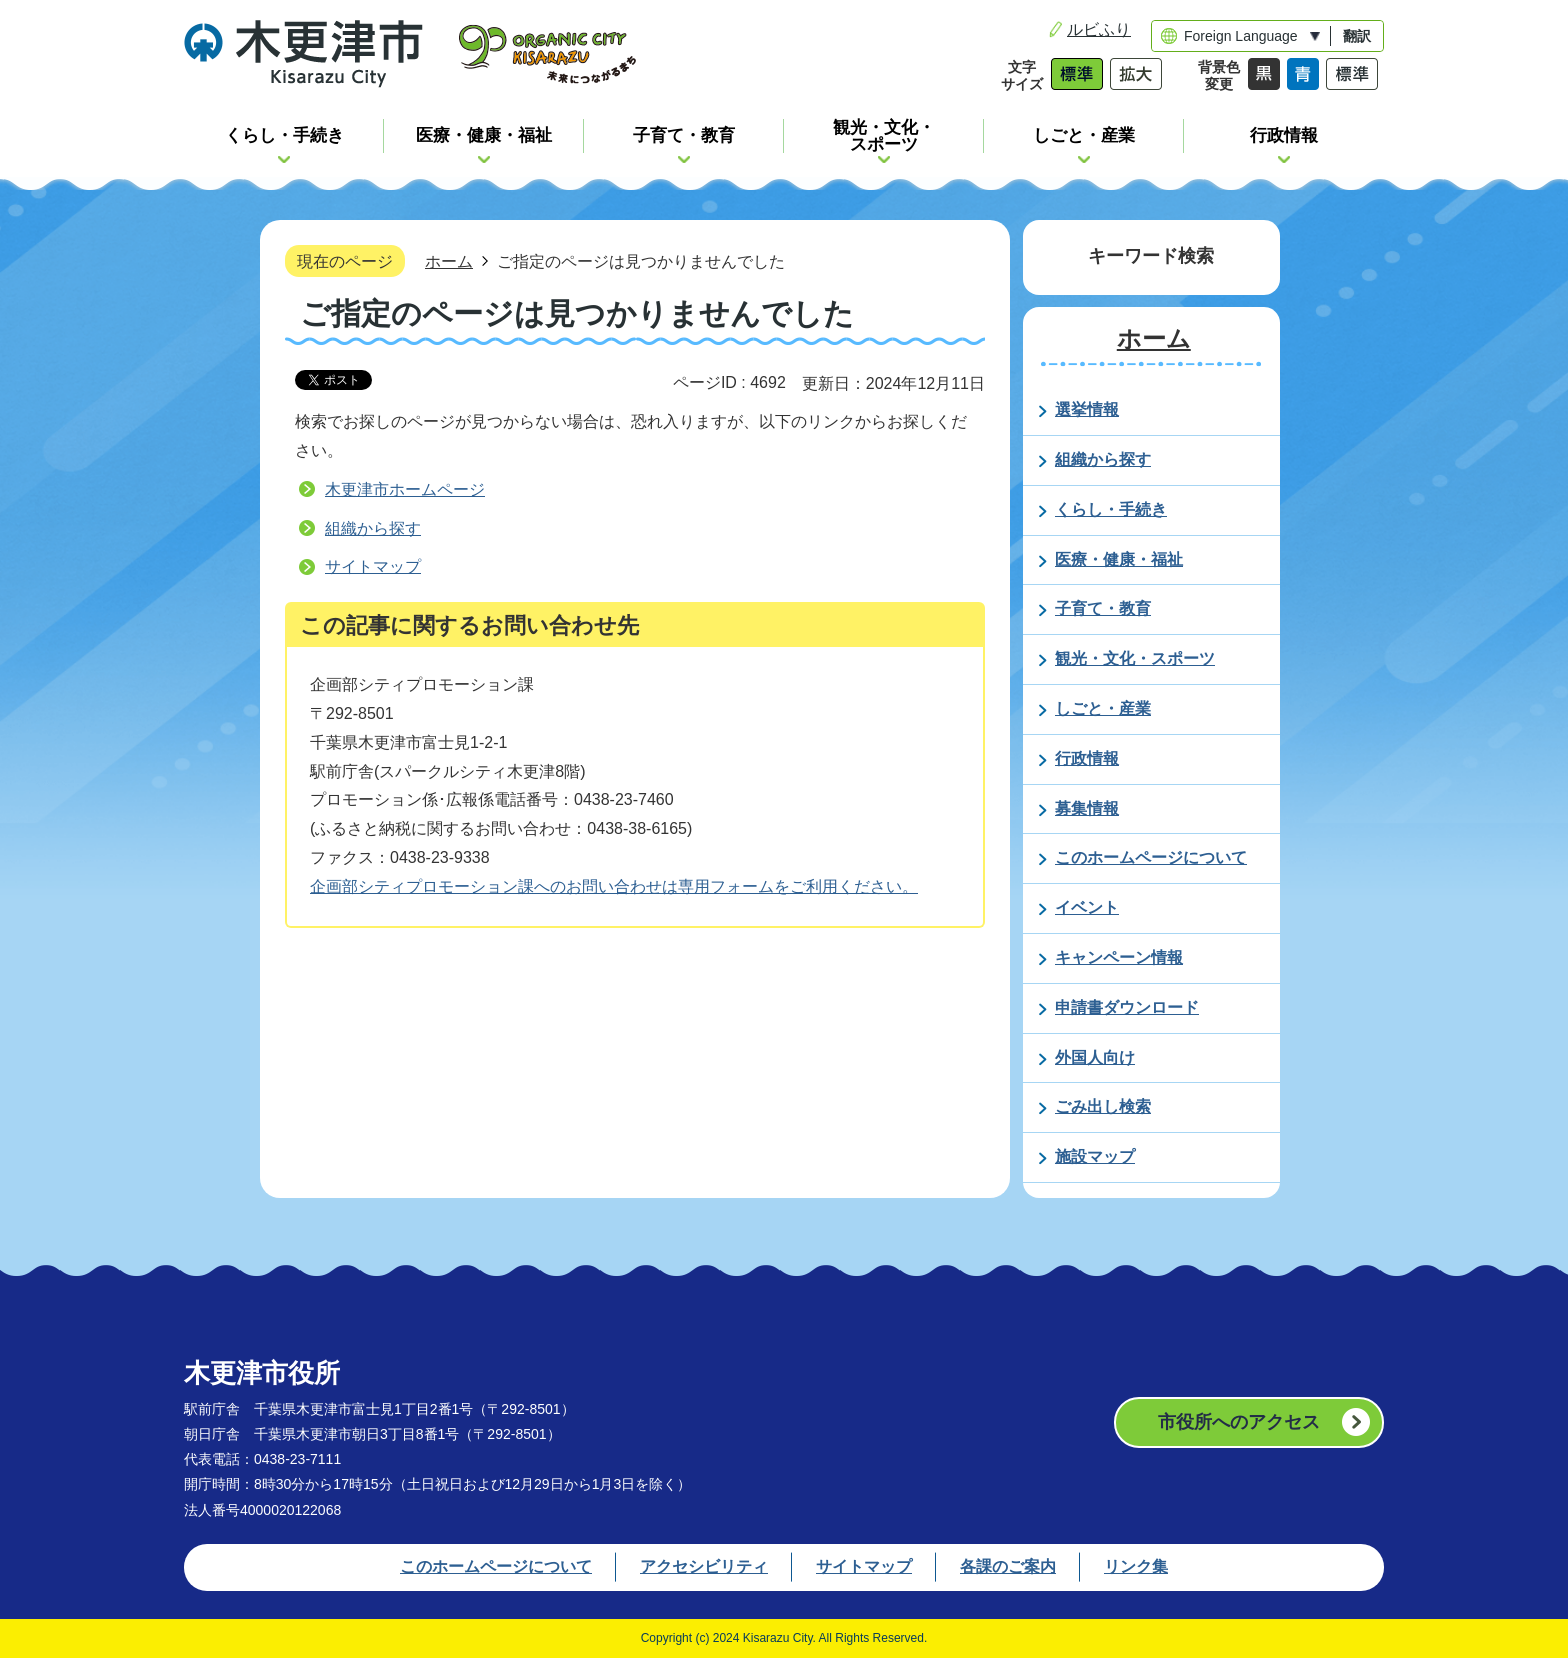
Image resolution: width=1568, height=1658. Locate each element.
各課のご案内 (1008, 1566)
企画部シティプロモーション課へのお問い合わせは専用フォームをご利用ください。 (614, 886)
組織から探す (373, 528)
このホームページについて (496, 1566)
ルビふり (1099, 29)
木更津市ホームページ (405, 489)
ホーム (449, 261)
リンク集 (1136, 1566)
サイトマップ (373, 566)
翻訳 (1357, 36)
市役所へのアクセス (1239, 1422)
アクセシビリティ (704, 1566)
